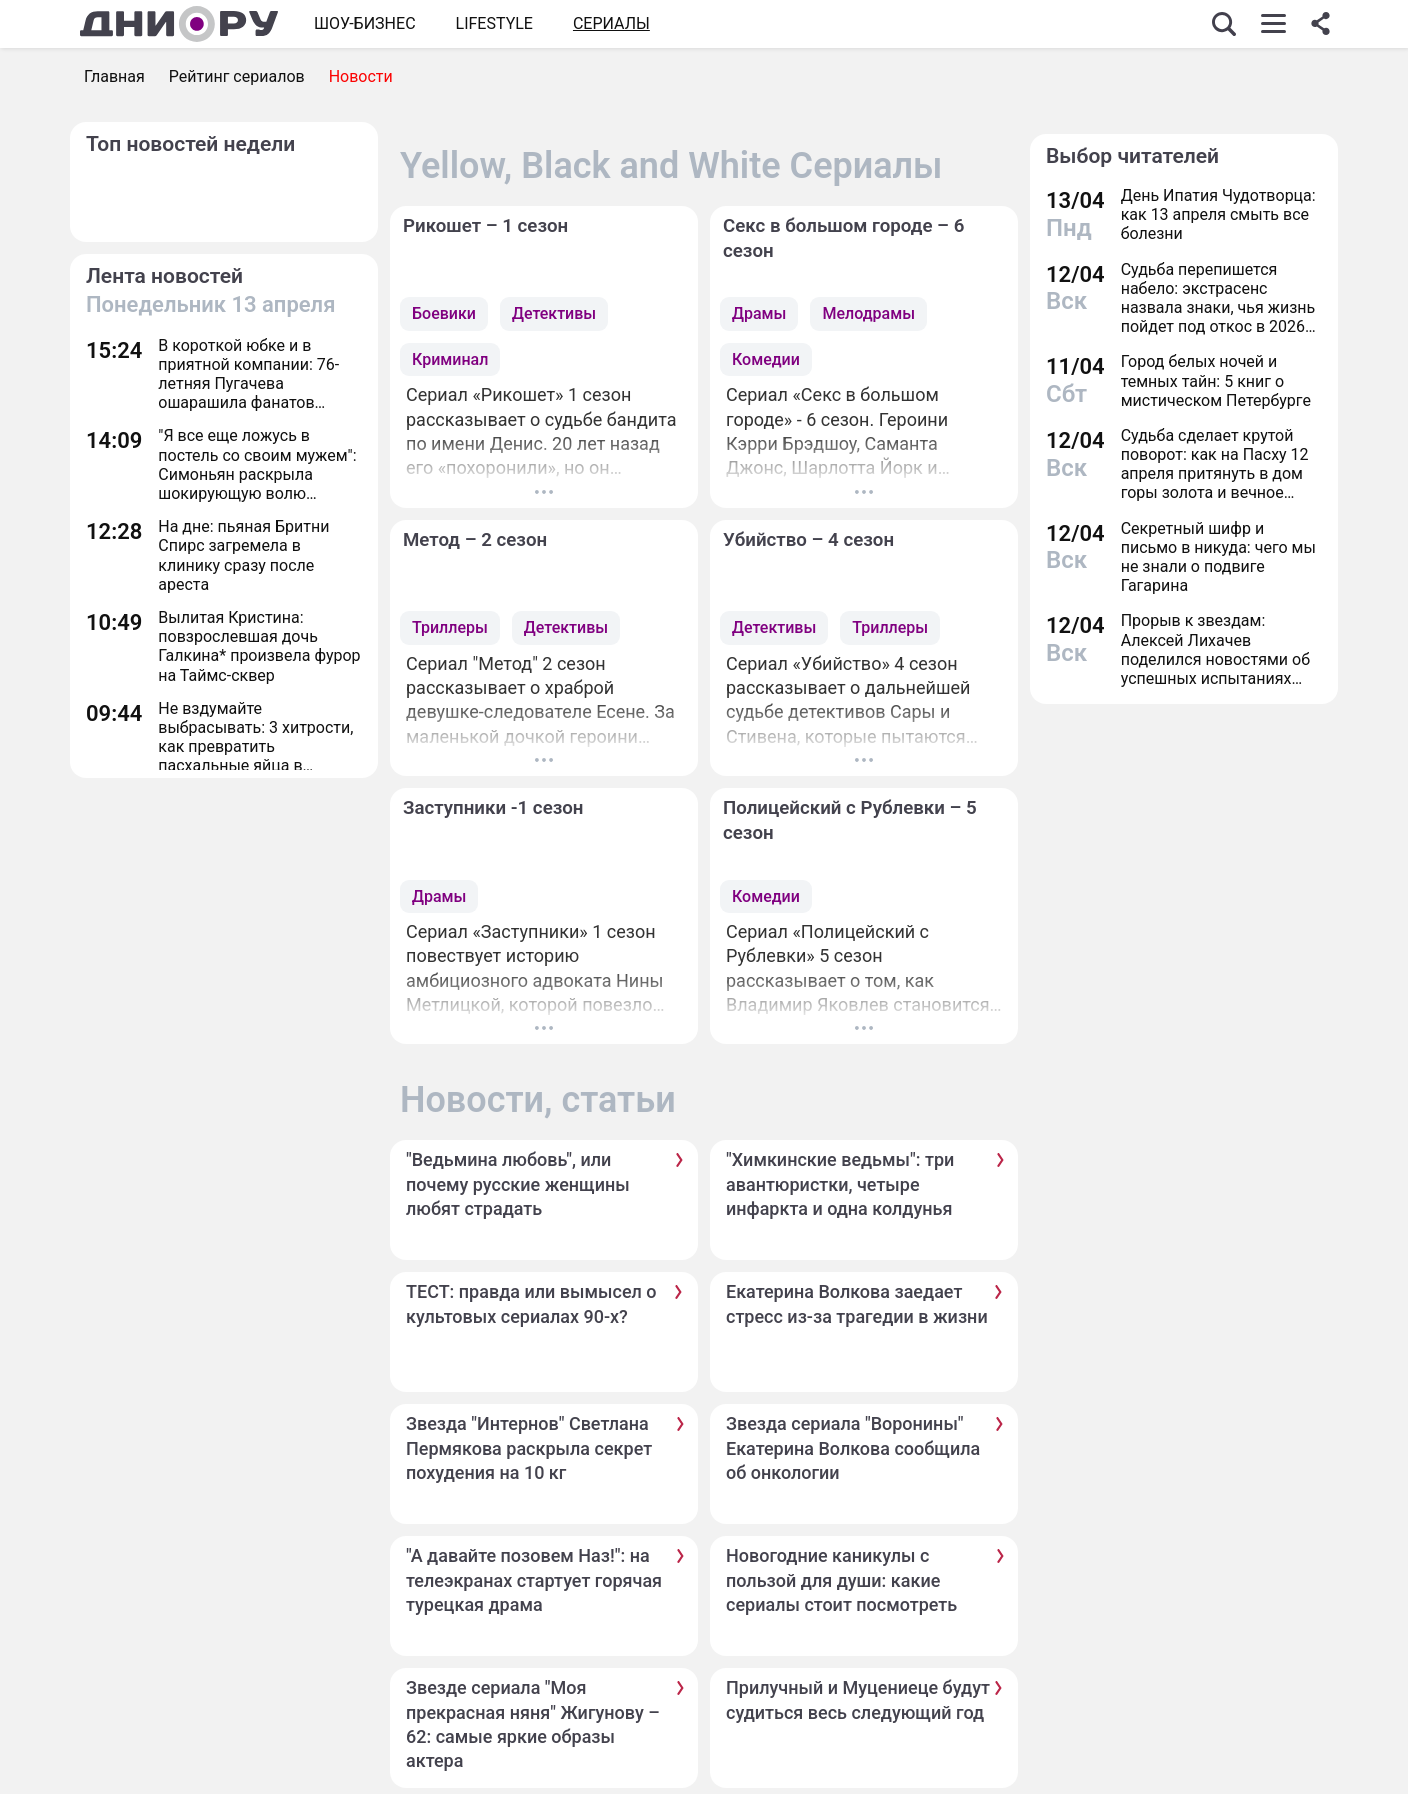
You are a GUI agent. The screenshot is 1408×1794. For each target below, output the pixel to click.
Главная (114, 76)
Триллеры (450, 627)
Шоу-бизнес (365, 23)
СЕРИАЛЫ (611, 23)
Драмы (759, 313)
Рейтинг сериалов (237, 76)
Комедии (766, 359)
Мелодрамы (868, 313)
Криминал (450, 359)
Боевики (444, 313)
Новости (361, 76)
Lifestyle (494, 23)
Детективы (554, 313)
